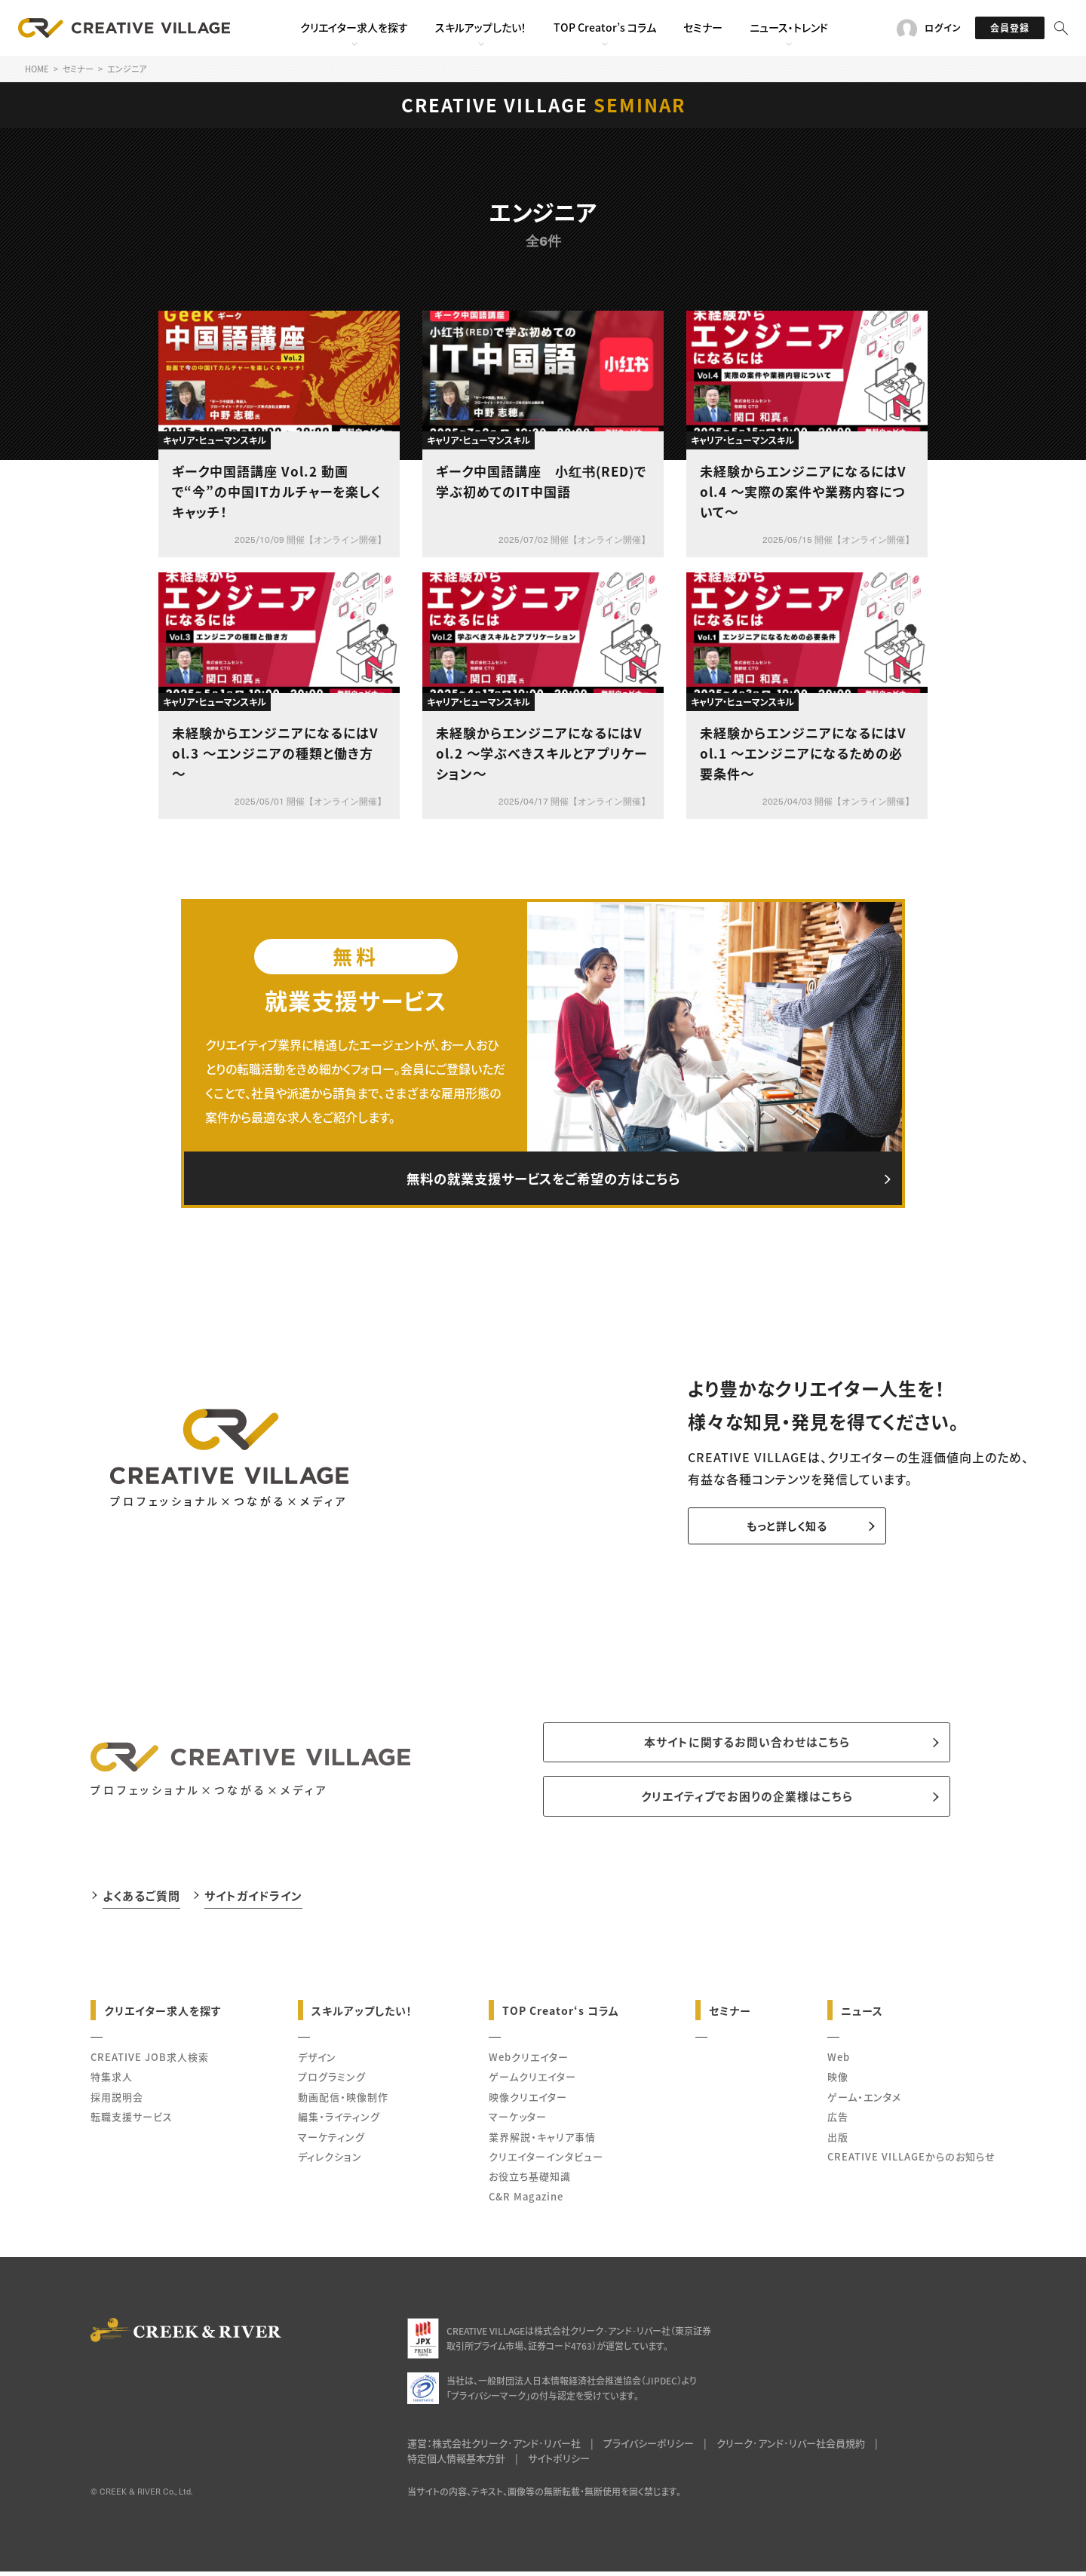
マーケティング (331, 2140)
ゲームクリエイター (532, 2081)
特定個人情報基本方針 (456, 2462)
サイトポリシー (559, 2462)
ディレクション (330, 2160)
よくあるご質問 (141, 1899)
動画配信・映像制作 (343, 2100)
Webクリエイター (529, 2060)
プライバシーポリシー (648, 2447)
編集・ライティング (339, 2120)
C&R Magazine (526, 2200)
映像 (837, 2081)
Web (838, 2060)
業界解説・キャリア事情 (542, 2140)
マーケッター (518, 2120)
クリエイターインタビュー (546, 2160)
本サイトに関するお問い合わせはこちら (747, 1745)
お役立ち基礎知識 (530, 2180)
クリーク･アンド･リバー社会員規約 (790, 2447)
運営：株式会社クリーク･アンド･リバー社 (494, 2447)
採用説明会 (116, 2100)
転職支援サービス (131, 2120)
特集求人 (111, 2081)
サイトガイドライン (253, 1899)
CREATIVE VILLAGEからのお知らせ (911, 2160)
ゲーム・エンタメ (864, 2100)
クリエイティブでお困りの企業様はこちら (747, 1800)
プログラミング (332, 2081)
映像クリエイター (528, 2100)
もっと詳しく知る (778, 1527)
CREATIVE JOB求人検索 (149, 2060)
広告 (837, 2120)
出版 (837, 2140)
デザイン (317, 2060)
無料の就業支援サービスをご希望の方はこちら (543, 1179)
